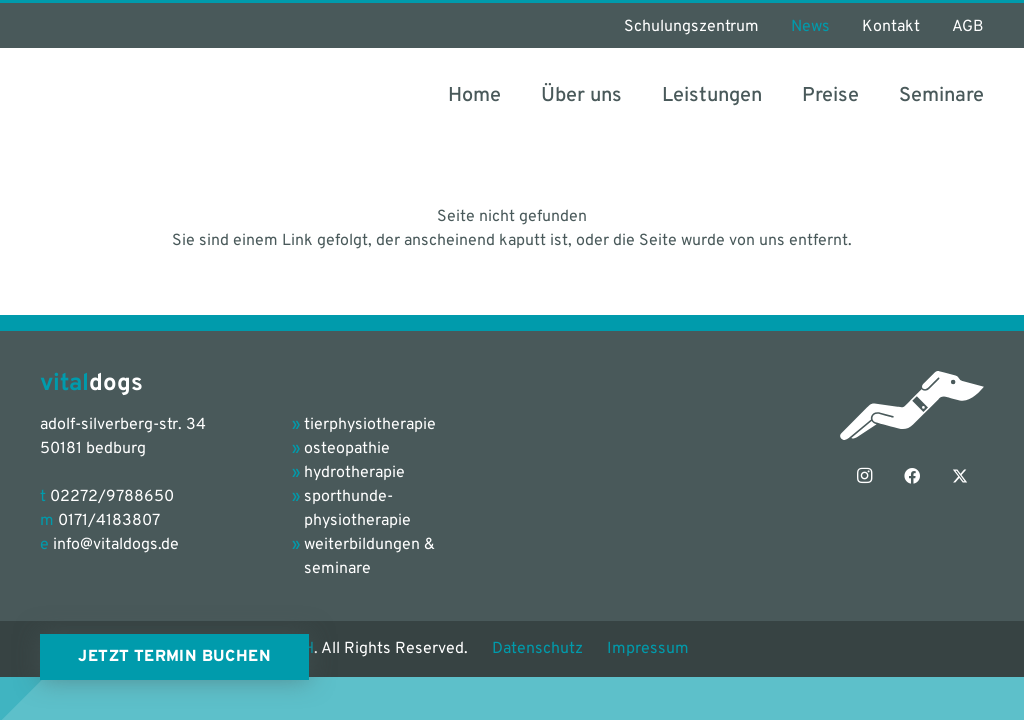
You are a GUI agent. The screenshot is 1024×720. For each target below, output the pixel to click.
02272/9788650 (112, 497)
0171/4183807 (109, 521)
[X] (960, 476)
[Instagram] (864, 476)
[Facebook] (912, 476)
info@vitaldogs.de (116, 545)
